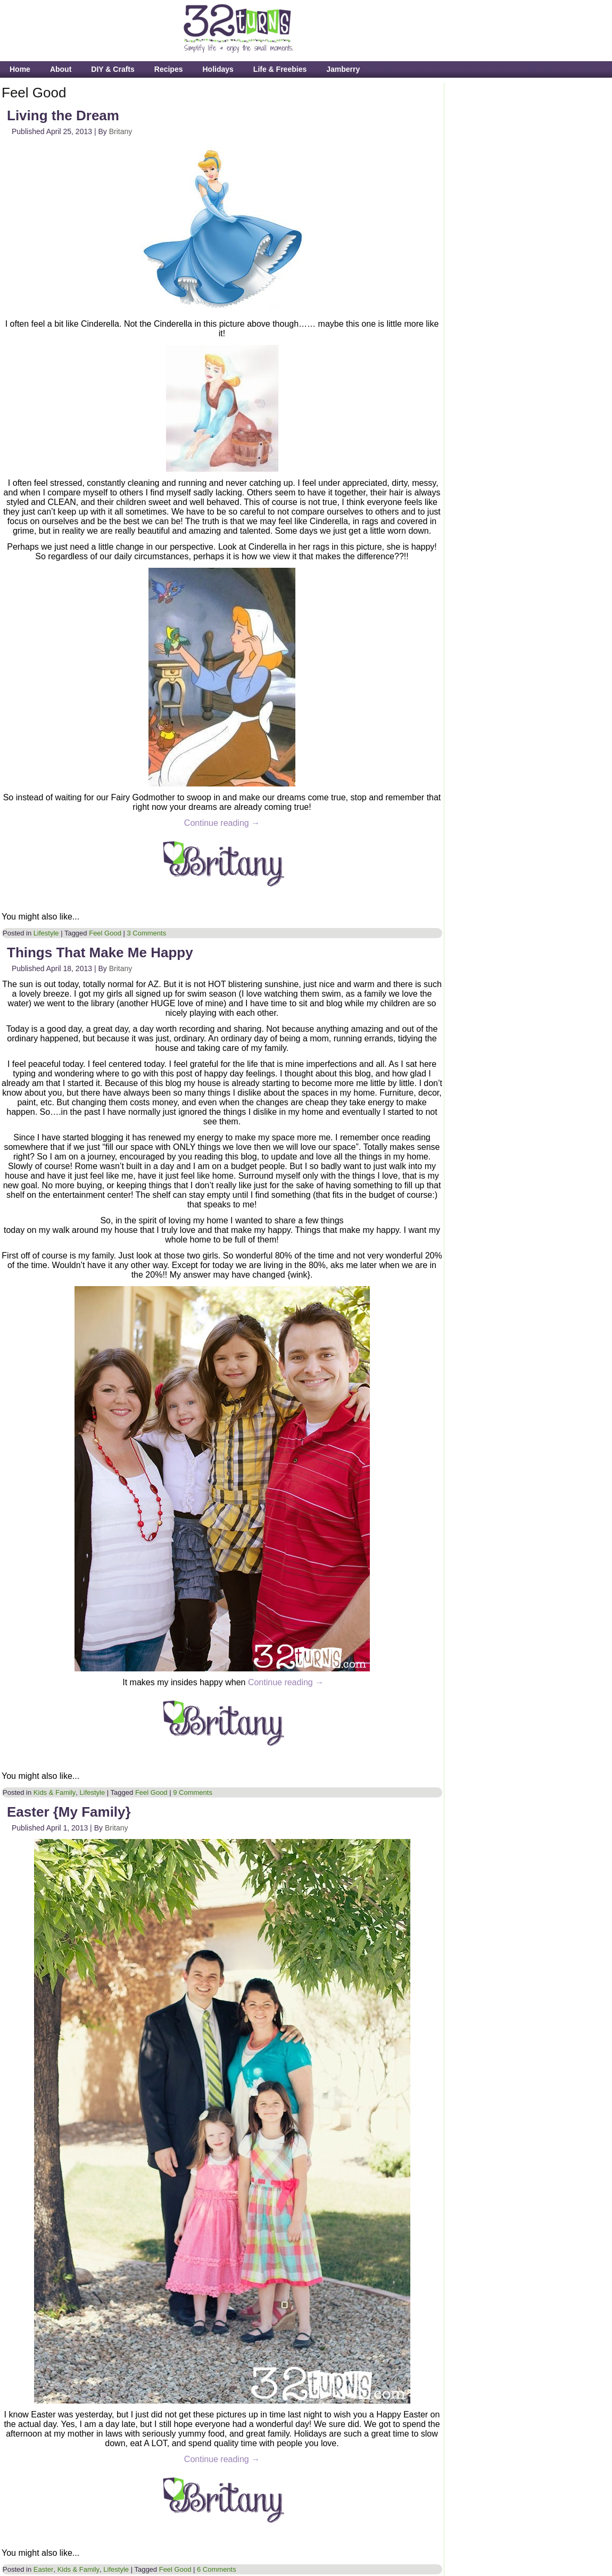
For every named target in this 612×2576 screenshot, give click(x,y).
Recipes (168, 69)
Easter (44, 2569)
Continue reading (222, 822)
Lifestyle (46, 933)
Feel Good (105, 933)
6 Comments (216, 2569)
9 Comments (192, 1792)
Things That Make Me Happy (100, 952)
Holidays (217, 69)
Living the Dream (63, 115)
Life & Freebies (280, 69)
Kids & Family (55, 1792)
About (60, 69)
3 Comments (147, 933)
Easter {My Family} (69, 1812)
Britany (121, 131)
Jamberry (343, 69)
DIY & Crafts (112, 69)
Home (20, 69)
